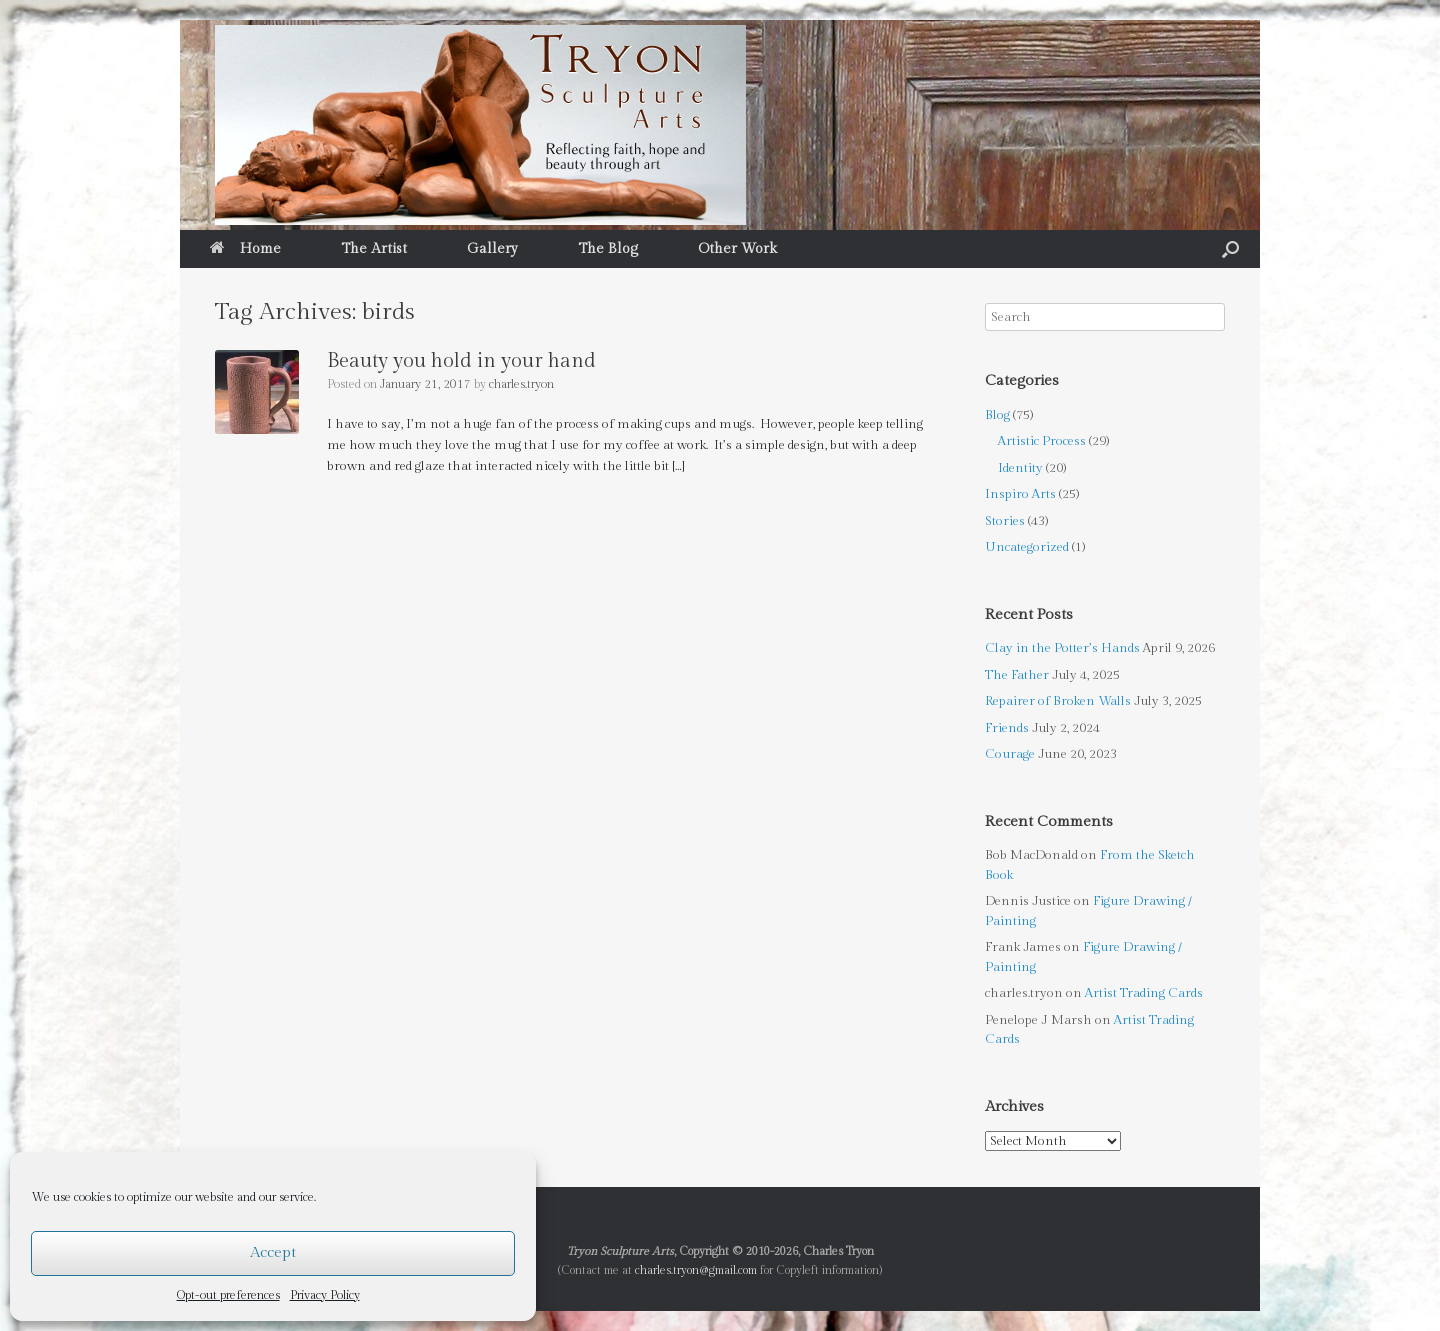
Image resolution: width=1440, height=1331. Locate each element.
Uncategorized (1027, 547)
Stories (1005, 521)
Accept (273, 1252)
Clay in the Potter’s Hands (1062, 648)
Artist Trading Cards (1144, 993)
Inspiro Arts (1020, 494)
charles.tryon (521, 384)
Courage (1010, 754)
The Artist (374, 249)
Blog (997, 415)
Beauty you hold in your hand (461, 361)
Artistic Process (1042, 441)
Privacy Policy (325, 1295)
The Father (1017, 675)
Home (245, 249)
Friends (1007, 728)
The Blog (608, 249)
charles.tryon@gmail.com (696, 1270)
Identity (1020, 468)
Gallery (492, 249)
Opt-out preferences (228, 1295)
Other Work (737, 249)
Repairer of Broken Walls (1058, 701)
